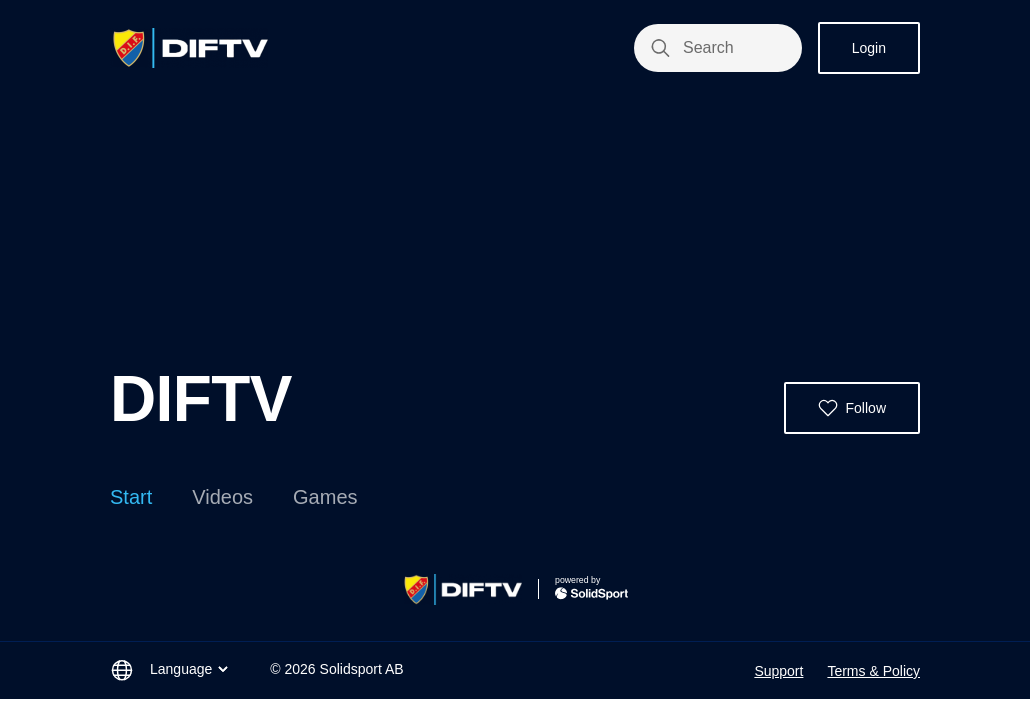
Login (869, 48)
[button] (852, 408)
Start (131, 497)
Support (778, 671)
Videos (222, 497)
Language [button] (191, 669)
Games (325, 497)
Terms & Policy (873, 671)
